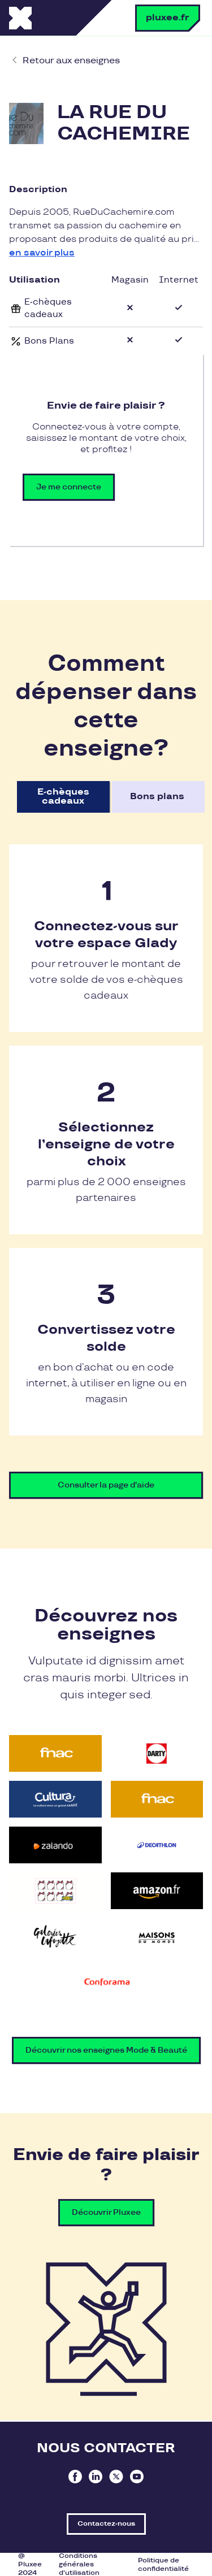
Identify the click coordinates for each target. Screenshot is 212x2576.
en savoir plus (42, 253)
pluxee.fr (167, 17)
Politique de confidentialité (163, 2564)
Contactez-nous (106, 2523)
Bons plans (157, 796)
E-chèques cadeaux (63, 796)
